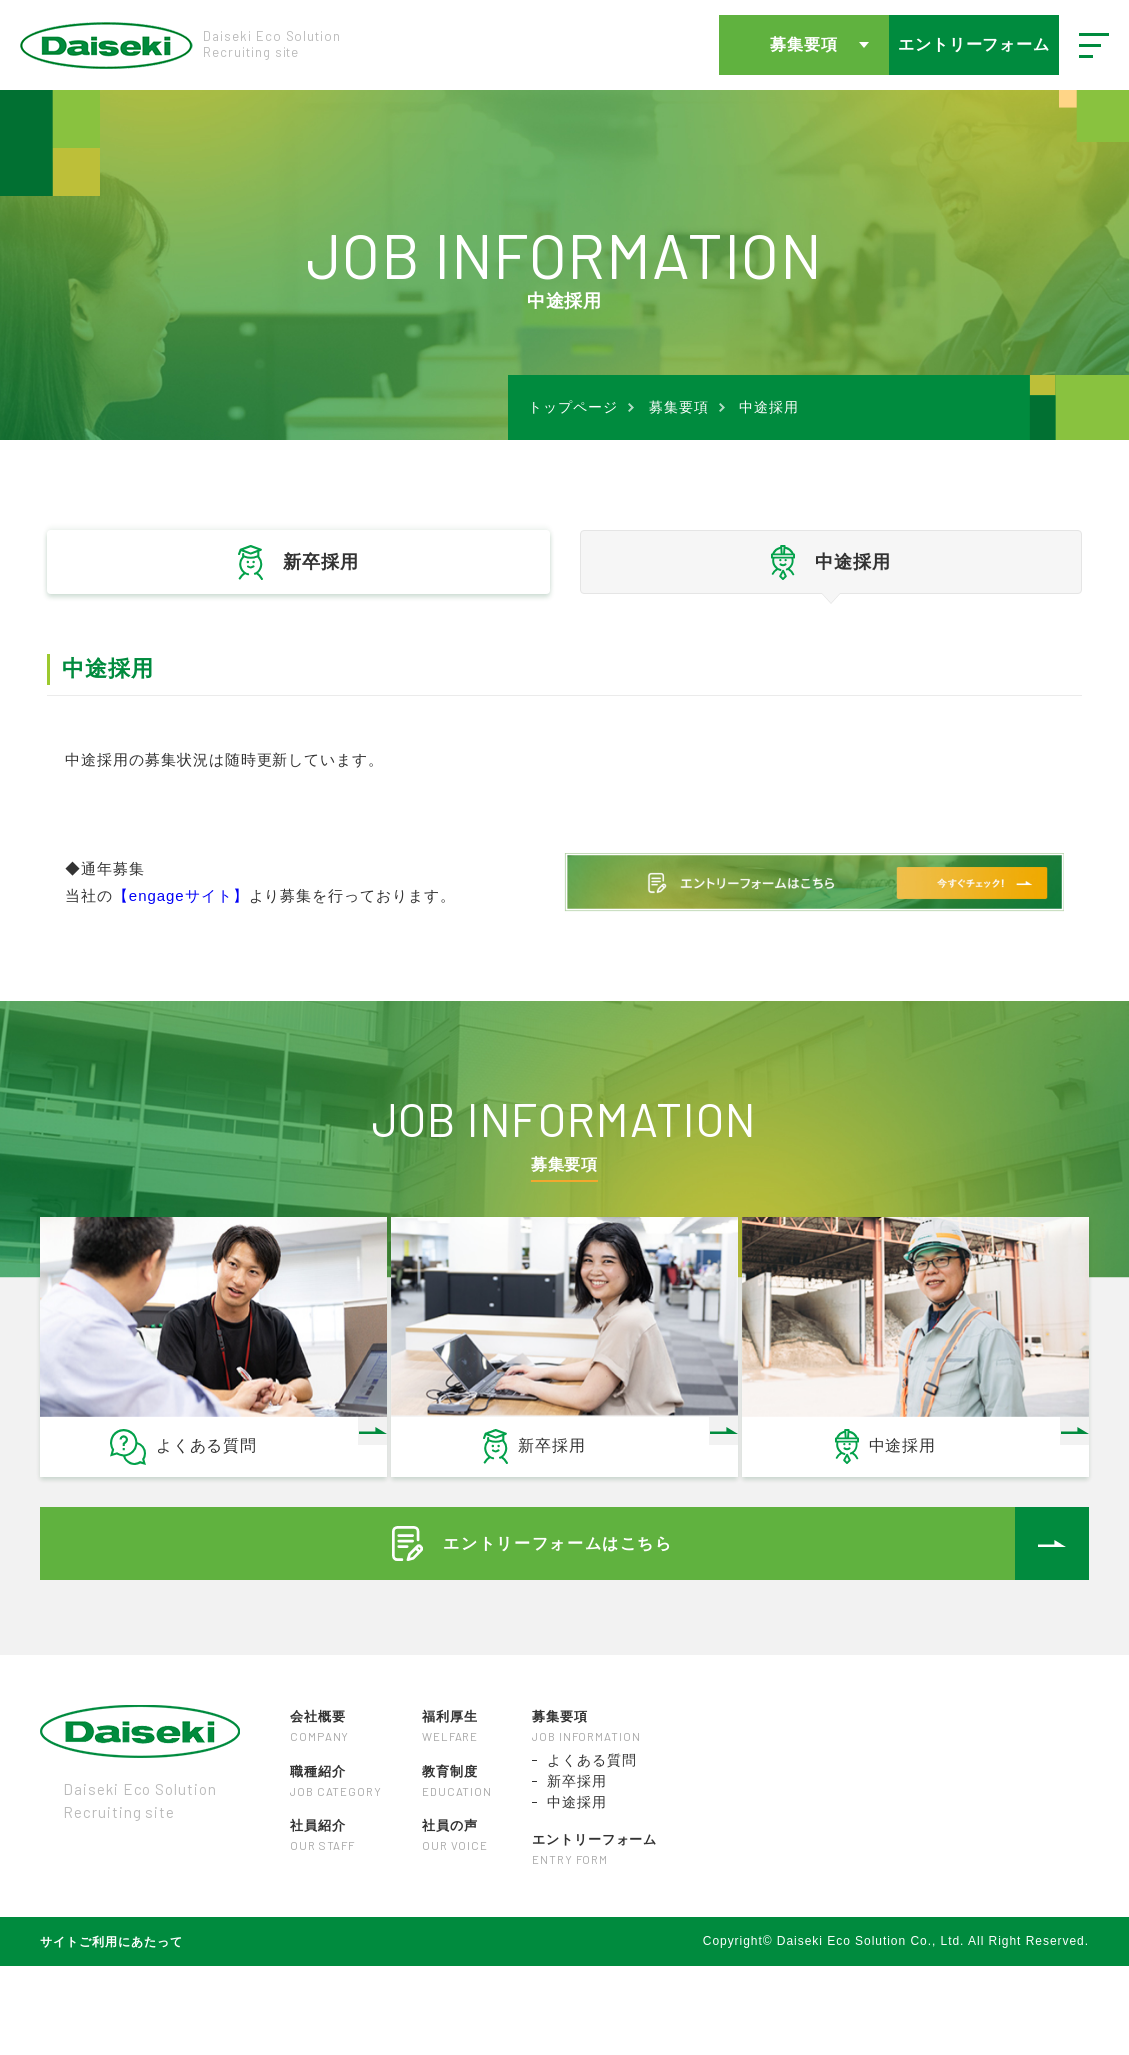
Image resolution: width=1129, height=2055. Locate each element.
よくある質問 (602, 1838)
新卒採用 (587, 1859)
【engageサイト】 (181, 931)
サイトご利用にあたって (111, 2031)
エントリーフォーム (974, 44)
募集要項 (804, 44)
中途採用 (587, 1880)
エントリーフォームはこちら (543, 1595)
